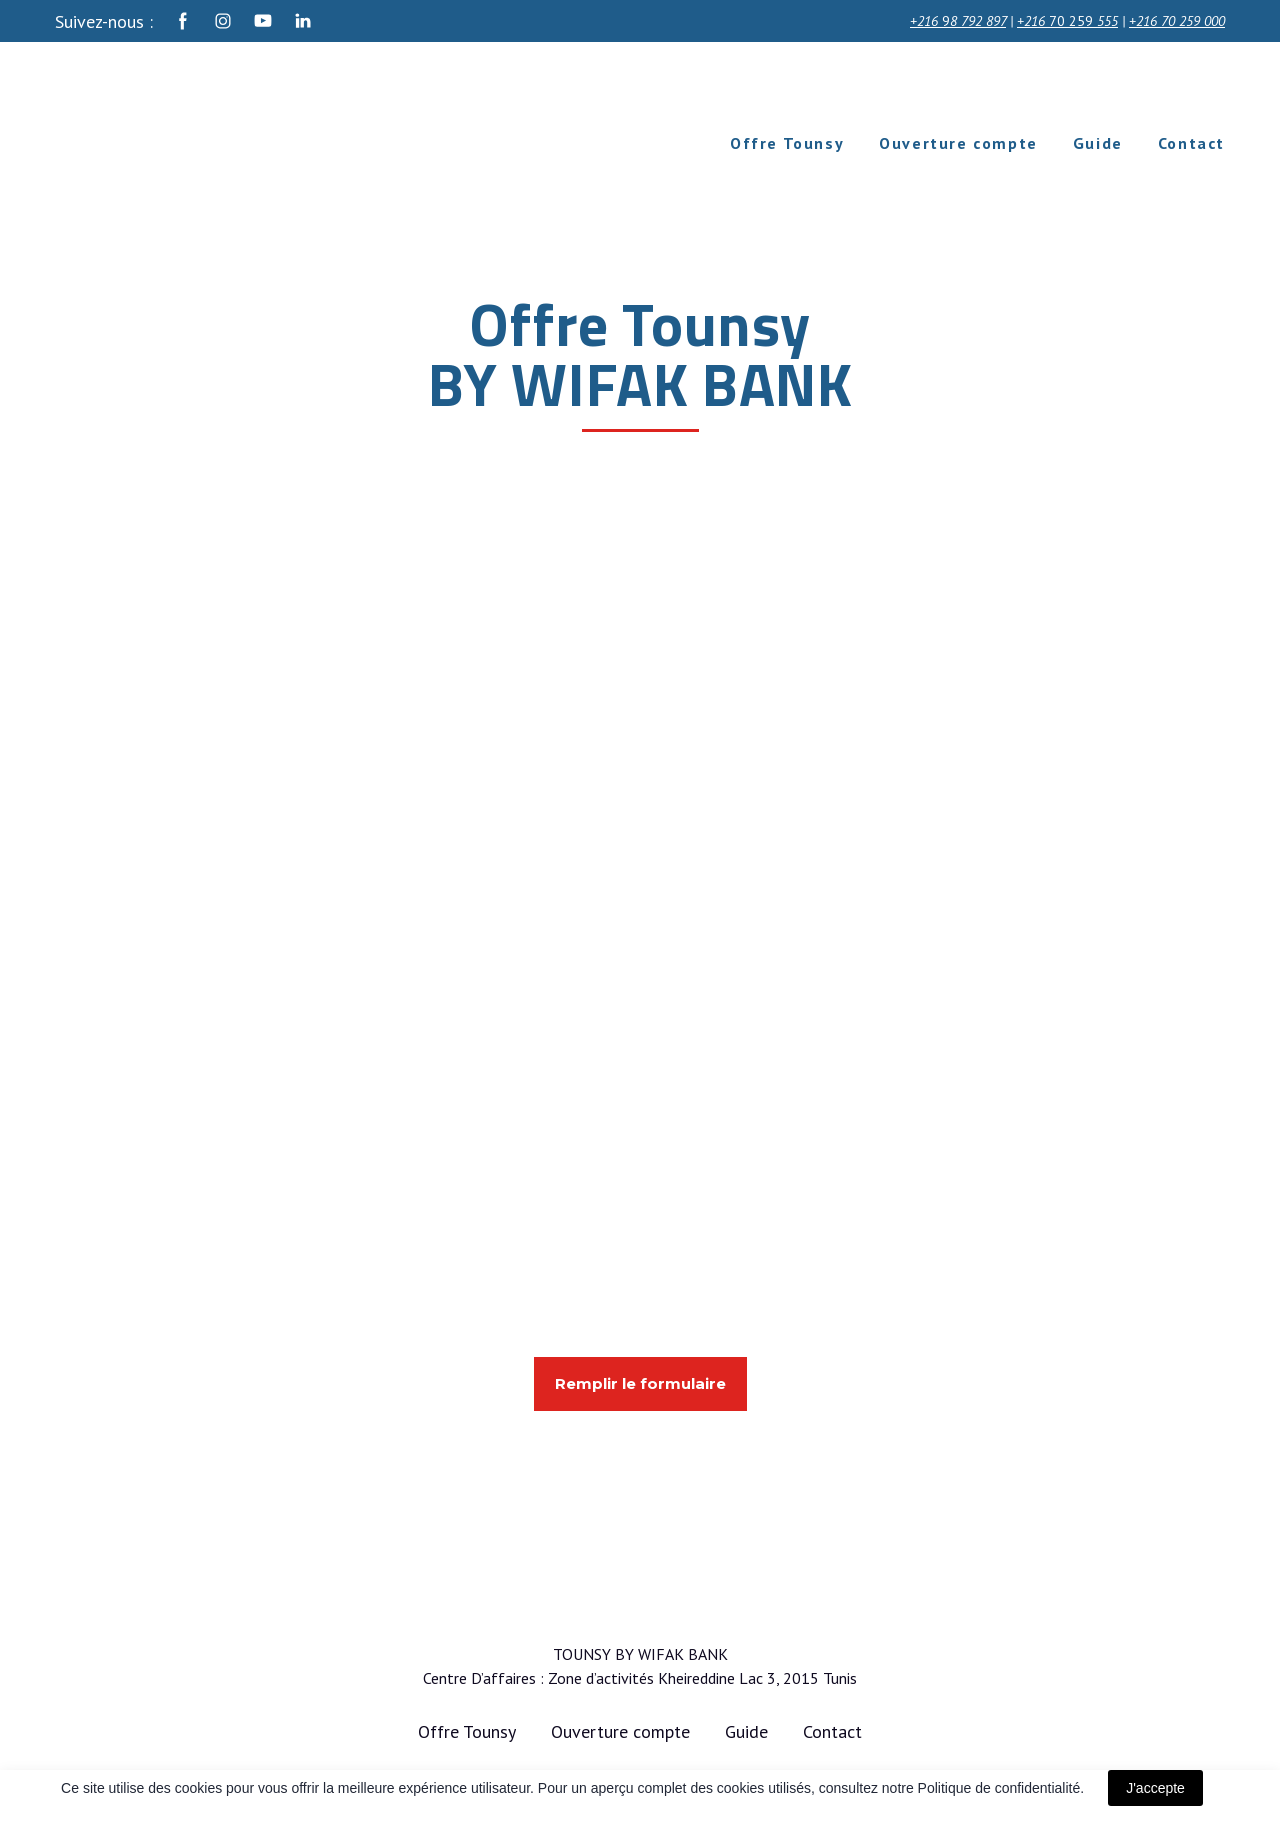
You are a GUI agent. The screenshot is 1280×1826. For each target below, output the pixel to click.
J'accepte (1155, 1788)
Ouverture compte (958, 143)
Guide (1098, 143)
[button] (183, 21)
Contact (1191, 143)
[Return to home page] (209, 143)
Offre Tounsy (787, 143)
